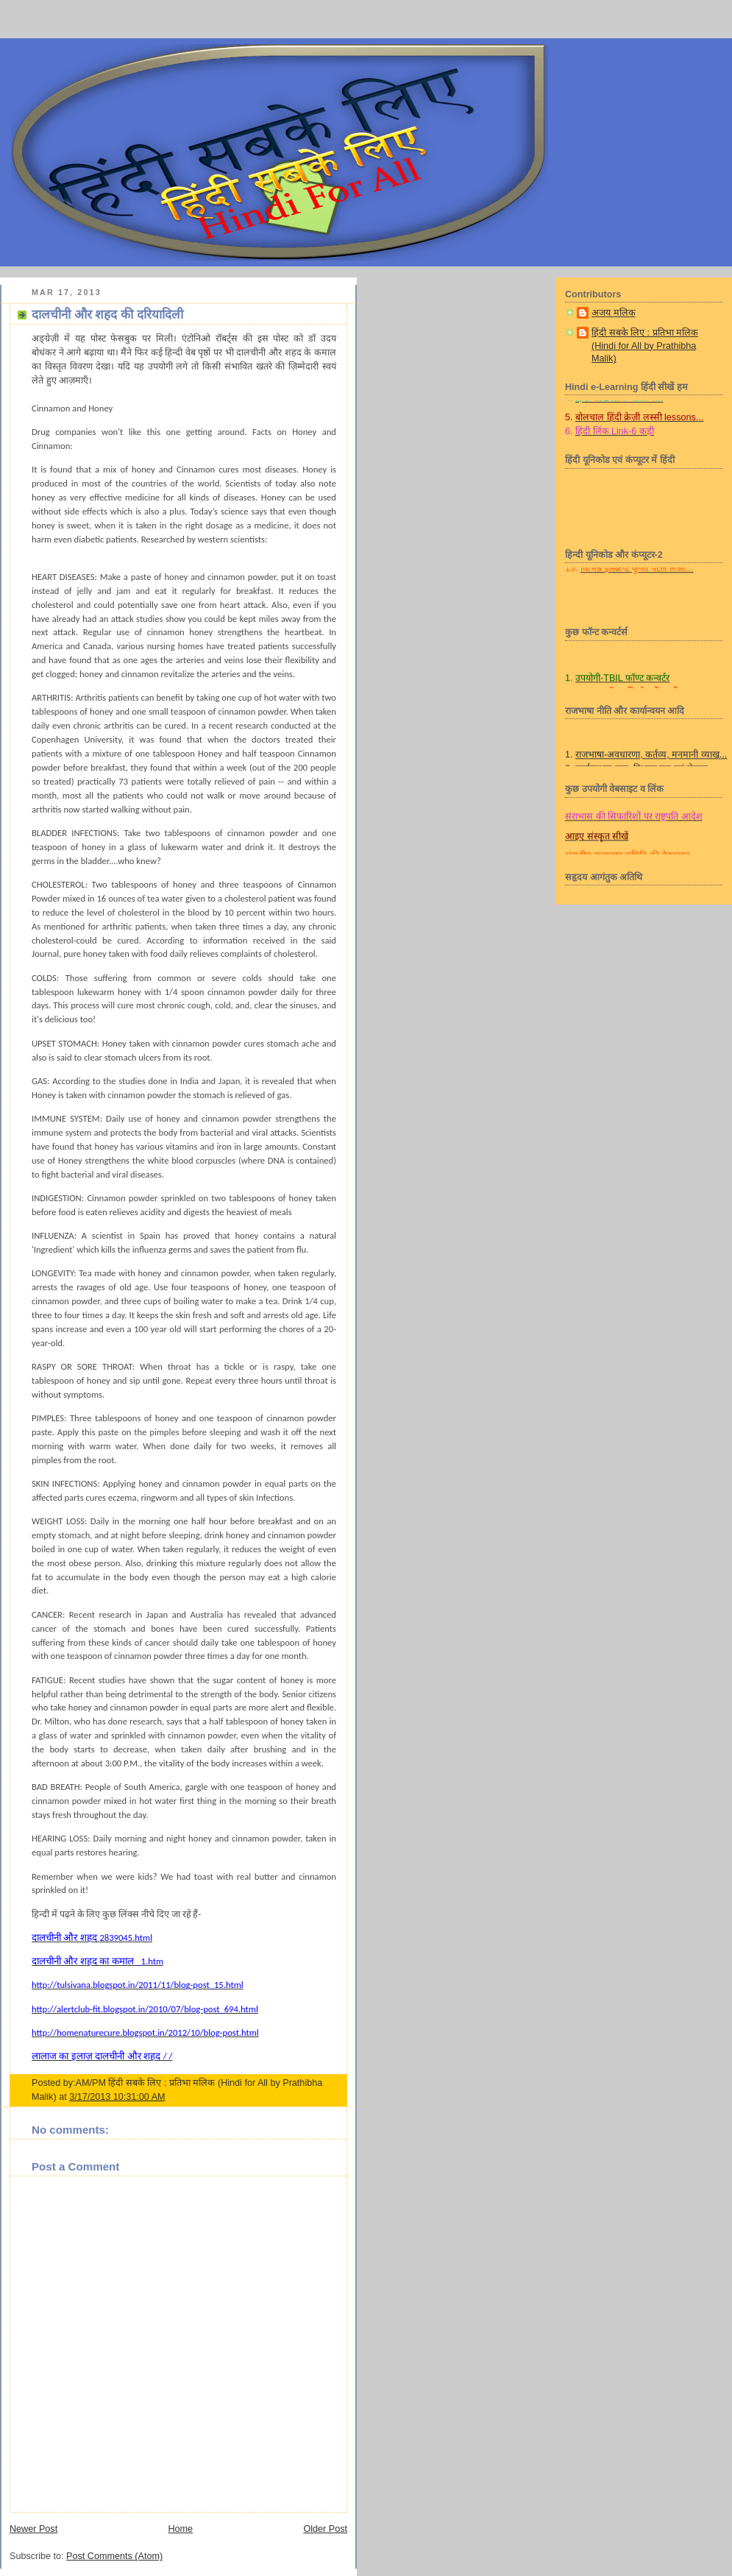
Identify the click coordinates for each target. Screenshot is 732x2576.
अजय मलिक (613, 313)
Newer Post (33, 2529)
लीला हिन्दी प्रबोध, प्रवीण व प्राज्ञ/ (620, 806)
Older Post (325, 2529)
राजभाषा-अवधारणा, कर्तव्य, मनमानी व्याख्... (651, 763)
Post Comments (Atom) (114, 2556)
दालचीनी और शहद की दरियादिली (107, 315)
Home (180, 2529)
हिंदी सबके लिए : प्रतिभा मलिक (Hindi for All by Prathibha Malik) (644, 346)
